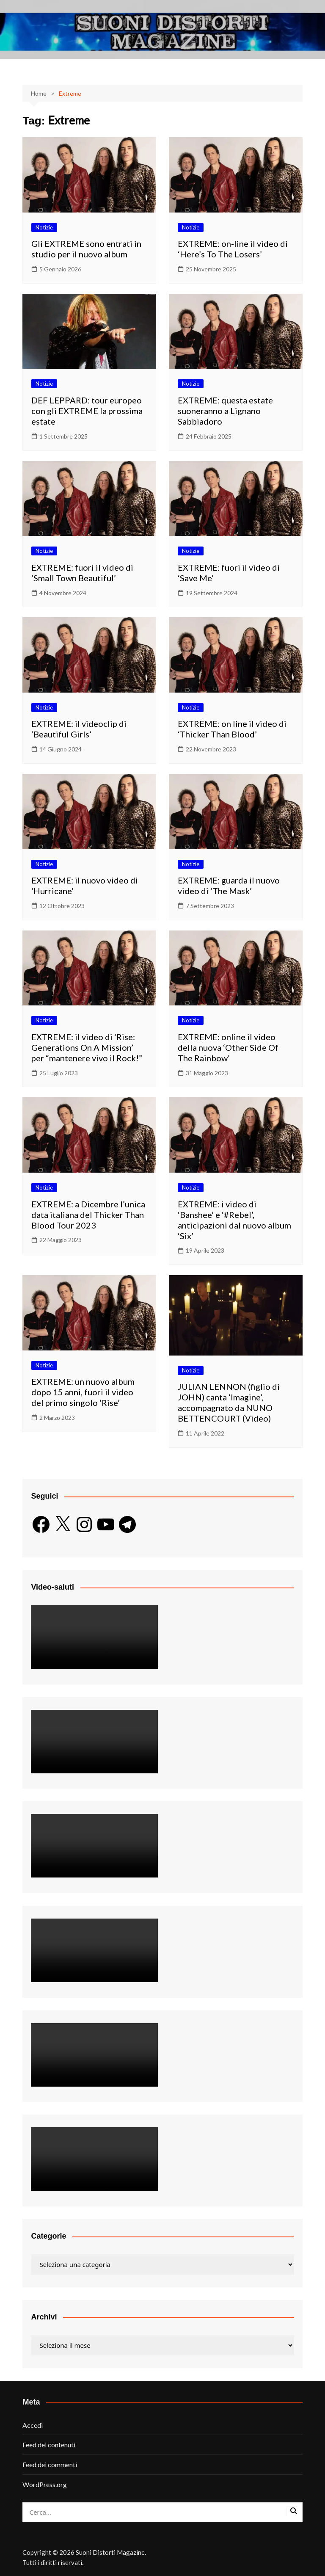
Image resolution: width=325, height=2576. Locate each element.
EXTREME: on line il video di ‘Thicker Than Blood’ (232, 728)
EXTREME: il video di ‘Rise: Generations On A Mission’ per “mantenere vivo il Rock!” (86, 1047)
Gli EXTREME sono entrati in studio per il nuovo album (86, 248)
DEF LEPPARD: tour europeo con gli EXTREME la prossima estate (87, 410)
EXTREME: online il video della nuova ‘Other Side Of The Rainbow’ (228, 1047)
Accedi (32, 2425)
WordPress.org (44, 2484)
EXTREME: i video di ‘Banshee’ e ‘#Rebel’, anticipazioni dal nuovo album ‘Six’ (234, 1220)
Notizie (44, 227)
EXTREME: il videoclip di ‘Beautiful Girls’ (79, 728)
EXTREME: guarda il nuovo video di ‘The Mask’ (229, 885)
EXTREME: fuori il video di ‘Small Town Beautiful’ (82, 572)
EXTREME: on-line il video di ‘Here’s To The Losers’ (233, 248)
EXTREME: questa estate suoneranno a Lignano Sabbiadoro (225, 410)
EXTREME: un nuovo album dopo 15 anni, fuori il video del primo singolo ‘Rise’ (83, 1392)
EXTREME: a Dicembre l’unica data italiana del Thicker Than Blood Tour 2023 (88, 1214)
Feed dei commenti (49, 2464)
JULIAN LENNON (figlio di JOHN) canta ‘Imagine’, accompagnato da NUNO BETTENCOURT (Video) (229, 1402)
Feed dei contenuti (48, 2445)
